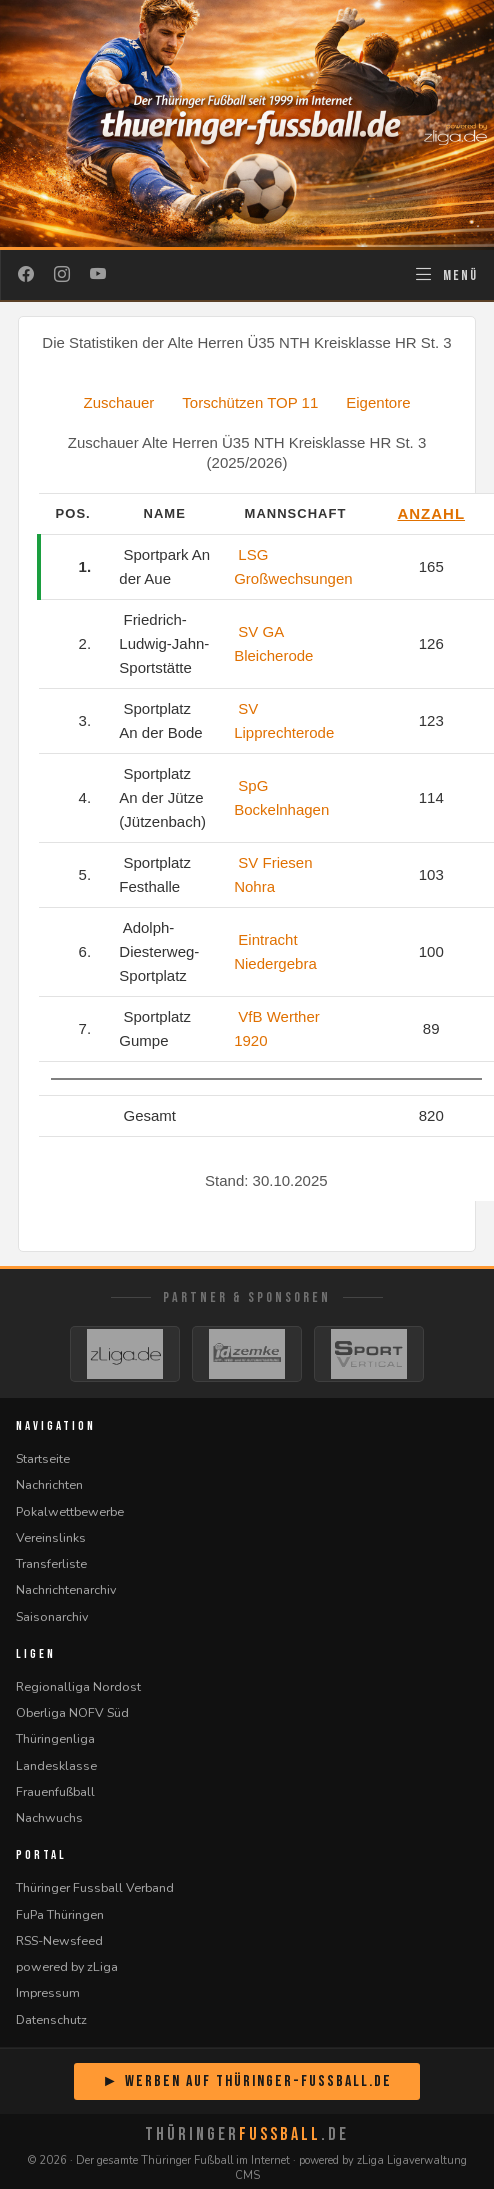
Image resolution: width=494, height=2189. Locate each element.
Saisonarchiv (52, 1616)
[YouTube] (98, 275)
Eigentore (378, 402)
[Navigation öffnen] (445, 275)
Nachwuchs (49, 1817)
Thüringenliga (55, 1738)
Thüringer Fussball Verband (95, 1887)
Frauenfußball (55, 1791)
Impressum (48, 1992)
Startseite (43, 1458)
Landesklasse (56, 1765)
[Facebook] (26, 275)
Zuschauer (118, 402)
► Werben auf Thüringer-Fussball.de (247, 2081)
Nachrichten (49, 1484)
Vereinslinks (51, 1537)
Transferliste (51, 1563)
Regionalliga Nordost (78, 1686)
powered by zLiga (67, 1966)
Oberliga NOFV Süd (72, 1712)
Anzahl (431, 513)
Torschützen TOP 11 (250, 402)
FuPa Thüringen (60, 1914)
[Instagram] (62, 275)
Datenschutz (51, 2019)
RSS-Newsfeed (59, 1940)
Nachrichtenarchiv (66, 1589)
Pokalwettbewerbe (70, 1511)
